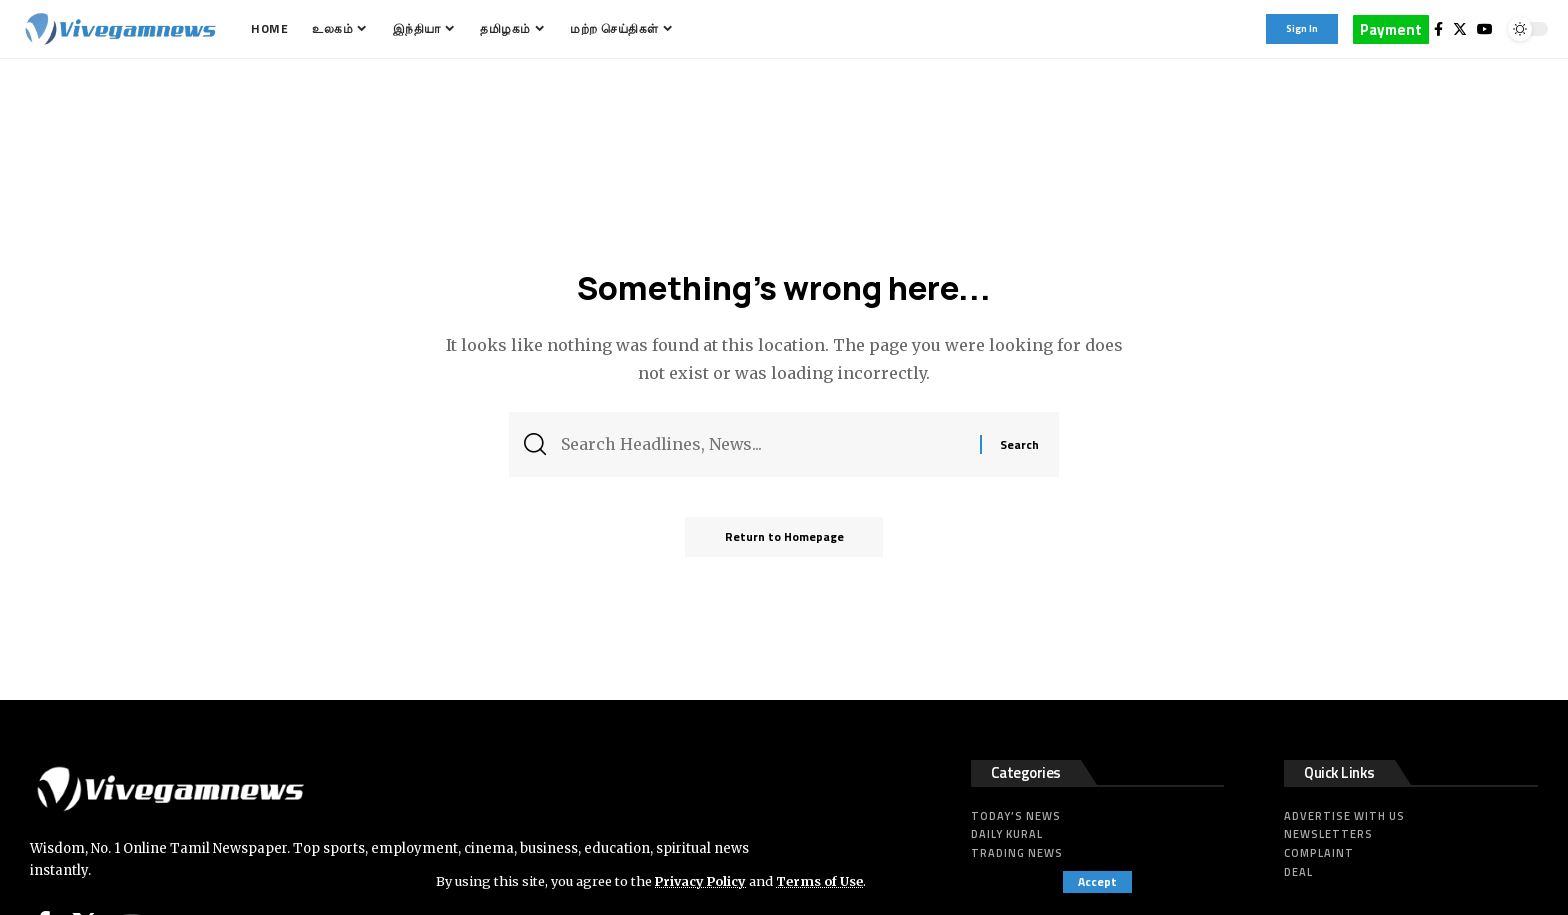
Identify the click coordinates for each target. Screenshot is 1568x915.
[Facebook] (1438, 29)
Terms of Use (822, 881)
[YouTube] (1485, 29)
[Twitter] (1460, 29)
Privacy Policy (702, 881)
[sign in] (1302, 29)
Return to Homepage (784, 537)
